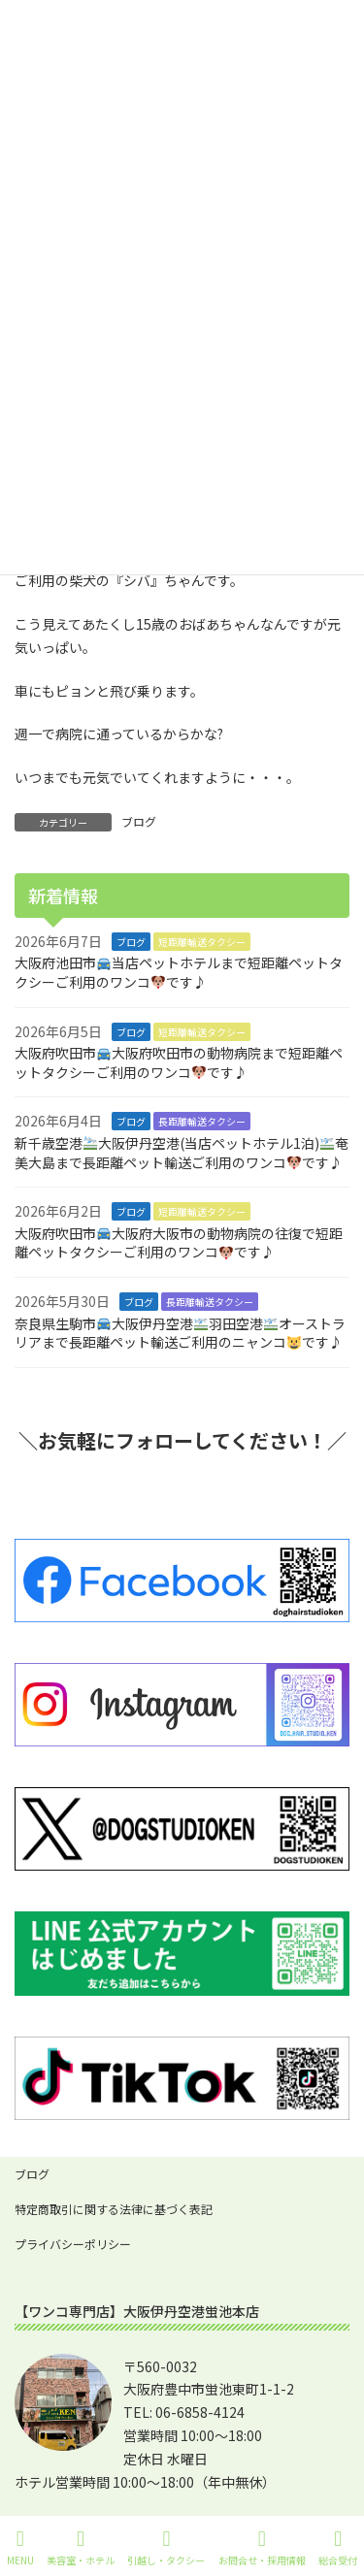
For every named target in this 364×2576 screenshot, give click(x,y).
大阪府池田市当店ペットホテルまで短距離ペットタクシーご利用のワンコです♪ (179, 972)
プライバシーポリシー (73, 2243)
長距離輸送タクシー (202, 1121)
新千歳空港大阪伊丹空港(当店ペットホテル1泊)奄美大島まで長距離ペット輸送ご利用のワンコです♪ (181, 1152)
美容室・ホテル (81, 2547)
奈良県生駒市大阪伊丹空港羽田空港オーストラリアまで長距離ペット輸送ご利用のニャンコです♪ (180, 1332)
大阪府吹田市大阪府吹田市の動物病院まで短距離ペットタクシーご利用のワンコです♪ (179, 1062)
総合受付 (337, 2547)
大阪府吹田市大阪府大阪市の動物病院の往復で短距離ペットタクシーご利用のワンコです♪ (179, 1242)
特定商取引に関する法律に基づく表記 (114, 2209)
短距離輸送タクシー (202, 941)
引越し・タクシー (166, 2547)
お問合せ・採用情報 (262, 2547)
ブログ (138, 821)
